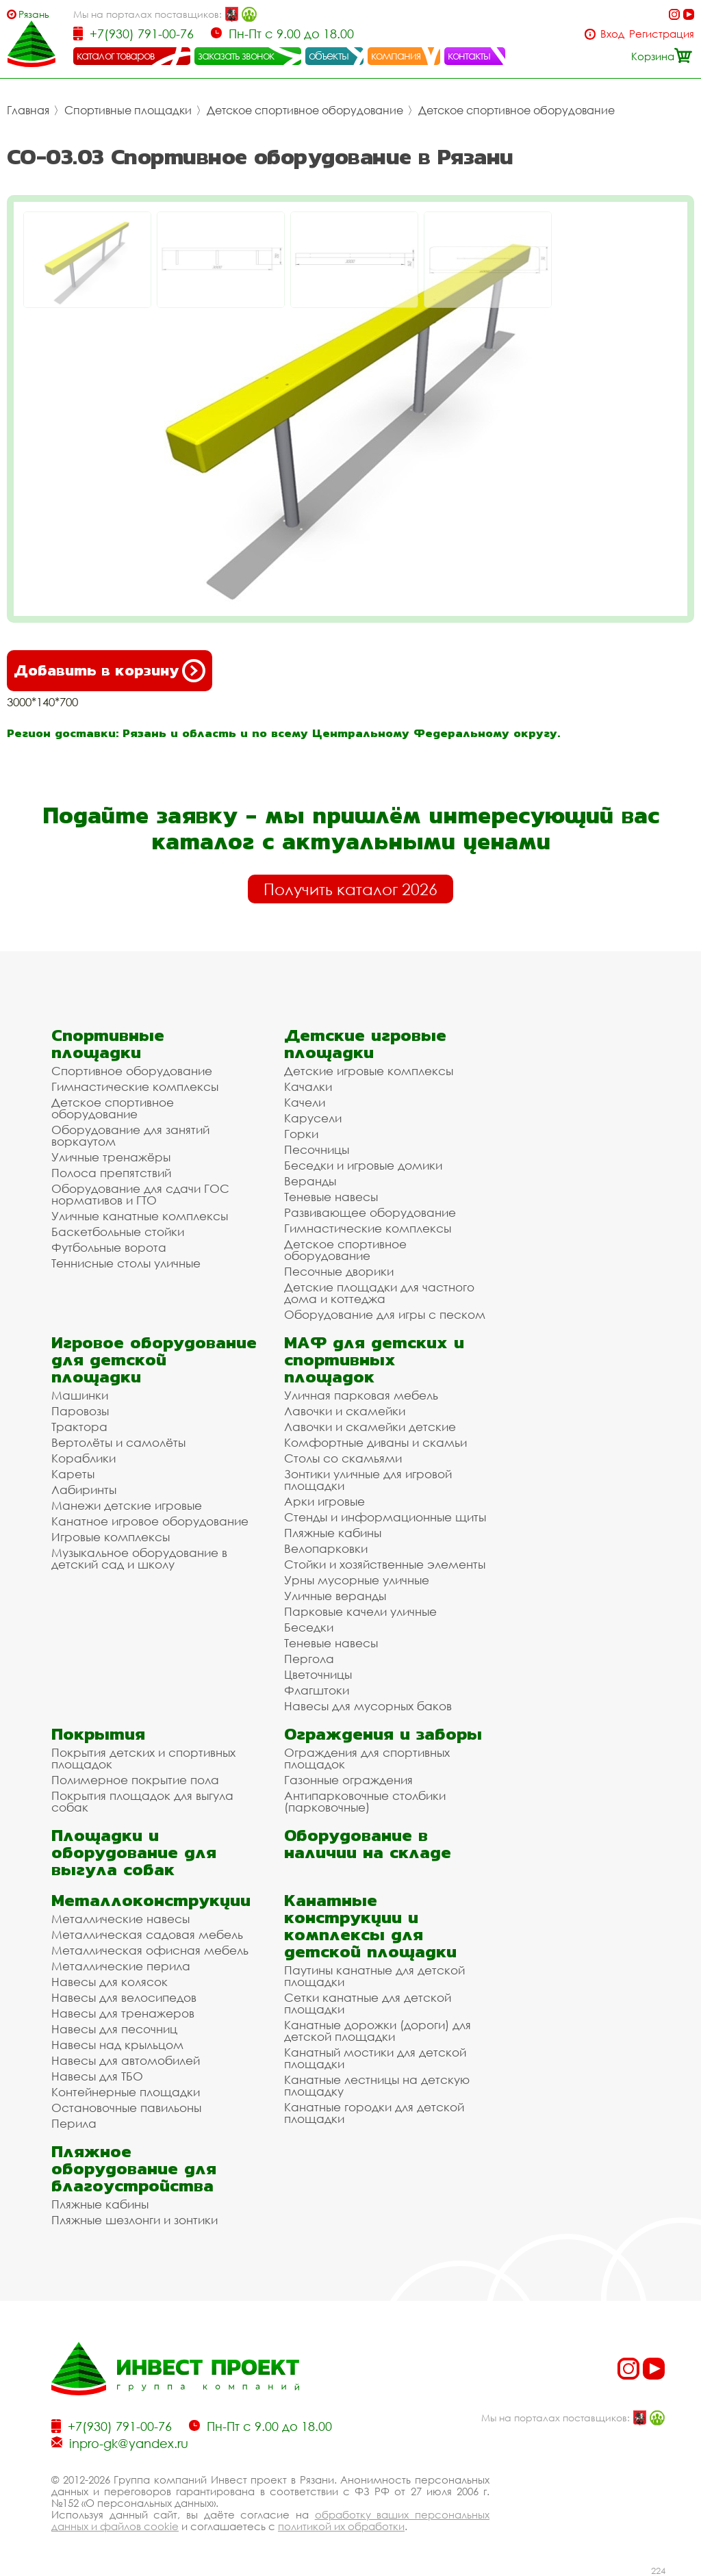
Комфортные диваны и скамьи (375, 1442)
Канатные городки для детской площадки (374, 2112)
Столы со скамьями (343, 1458)
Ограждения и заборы (383, 1733)
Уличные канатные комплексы (139, 1216)
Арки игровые (324, 1501)
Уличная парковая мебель (361, 1395)
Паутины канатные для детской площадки (374, 1975)
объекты (328, 55)
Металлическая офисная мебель (149, 1950)
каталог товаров (116, 55)
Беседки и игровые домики (363, 1165)
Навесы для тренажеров (122, 2013)
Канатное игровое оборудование (149, 1521)
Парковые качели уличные (360, 1611)
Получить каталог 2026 (350, 889)
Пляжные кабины (332, 1532)
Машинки (79, 1395)
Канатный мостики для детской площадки (375, 2058)
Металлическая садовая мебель (147, 1934)
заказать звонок (236, 55)
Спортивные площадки (128, 110)
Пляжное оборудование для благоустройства (133, 2168)
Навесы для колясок (109, 1981)
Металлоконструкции (151, 1900)
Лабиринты (83, 1489)
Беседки (308, 1627)
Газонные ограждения (348, 1780)
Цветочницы (318, 1674)
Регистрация (661, 34)
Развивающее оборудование (370, 1212)
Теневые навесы (331, 1196)
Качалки (308, 1086)
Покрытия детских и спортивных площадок (143, 1758)
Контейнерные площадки (125, 2092)
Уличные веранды (335, 1595)
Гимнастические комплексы (134, 1086)
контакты (469, 55)
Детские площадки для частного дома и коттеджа (379, 1292)
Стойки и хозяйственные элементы (384, 1564)
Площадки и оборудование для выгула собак (133, 1852)
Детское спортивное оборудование (305, 110)
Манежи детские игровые (126, 1505)
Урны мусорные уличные (356, 1580)
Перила (74, 2123)
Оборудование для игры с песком (384, 1314)
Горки (301, 1133)
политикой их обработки (341, 2526)
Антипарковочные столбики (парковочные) (365, 1801)
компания (396, 55)
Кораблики (83, 1458)
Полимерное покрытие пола (135, 1780)
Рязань (33, 14)
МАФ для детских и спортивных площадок (374, 1359)
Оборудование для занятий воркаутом (130, 1135)
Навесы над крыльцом (117, 2044)
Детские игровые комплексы (368, 1071)
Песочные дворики (339, 1271)
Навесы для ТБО (97, 2076)
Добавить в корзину (109, 670)
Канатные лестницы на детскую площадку (377, 2085)
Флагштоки (316, 1690)
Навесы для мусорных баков (368, 1706)
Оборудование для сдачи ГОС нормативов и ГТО (140, 1194)
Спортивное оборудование (131, 1071)
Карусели (313, 1118)
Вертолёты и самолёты (118, 1442)
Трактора (79, 1426)
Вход (612, 34)
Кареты (72, 1474)
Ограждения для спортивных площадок (367, 1758)
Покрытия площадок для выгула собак (142, 1801)
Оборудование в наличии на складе (367, 1844)
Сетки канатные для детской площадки (367, 2003)
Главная (28, 110)
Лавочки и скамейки (344, 1411)
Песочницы (316, 1149)
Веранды (310, 1181)
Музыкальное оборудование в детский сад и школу (139, 1558)
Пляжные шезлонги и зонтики (134, 2220)
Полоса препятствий (111, 1172)
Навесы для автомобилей (125, 2060)
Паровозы (80, 1411)
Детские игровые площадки (365, 1044)
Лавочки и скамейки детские (370, 1426)
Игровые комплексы (110, 1537)
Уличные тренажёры (110, 1157)
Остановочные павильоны (126, 2107)
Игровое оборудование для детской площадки (154, 1359)
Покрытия (98, 1733)
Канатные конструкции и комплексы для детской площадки (370, 1926)
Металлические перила (120, 1966)
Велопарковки (326, 1548)
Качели (304, 1102)
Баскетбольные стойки (117, 1231)
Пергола (309, 1658)
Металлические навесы (120, 1918)
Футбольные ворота (108, 1247)
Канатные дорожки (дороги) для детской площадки (377, 2030)
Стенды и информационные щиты (385, 1517)
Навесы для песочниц (114, 2029)
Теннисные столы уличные (126, 1263)
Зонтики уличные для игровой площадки (368, 1479)
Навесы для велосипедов (123, 1997)
